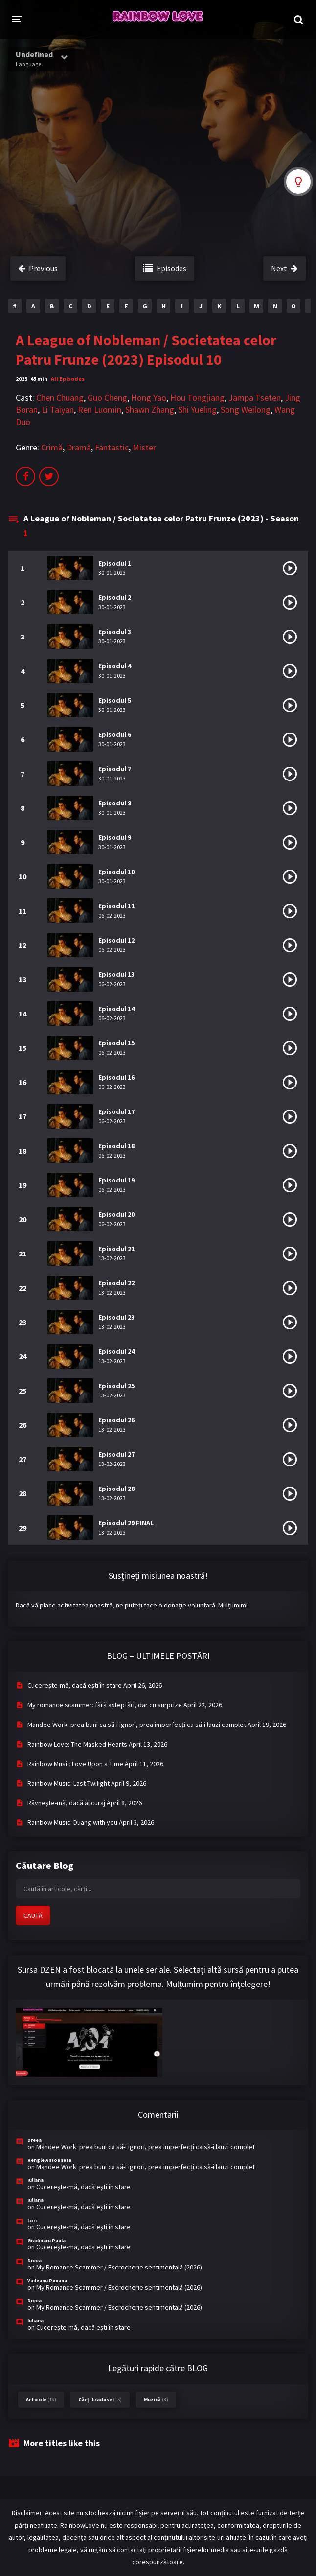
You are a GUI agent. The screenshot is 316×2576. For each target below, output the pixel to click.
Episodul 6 (114, 734)
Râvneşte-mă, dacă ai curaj (66, 1802)
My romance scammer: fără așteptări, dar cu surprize (104, 1705)
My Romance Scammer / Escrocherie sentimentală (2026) (119, 2267)
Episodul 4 (114, 666)
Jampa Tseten (254, 397)
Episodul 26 (116, 1420)
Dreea (34, 2140)
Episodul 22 (116, 1282)
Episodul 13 (116, 974)
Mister (144, 447)
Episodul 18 (116, 1145)
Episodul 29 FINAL (126, 1522)
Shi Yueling (197, 409)
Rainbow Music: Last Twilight (68, 1783)
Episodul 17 (116, 1111)
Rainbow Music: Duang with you (72, 1822)
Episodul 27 (116, 1454)
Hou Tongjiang (197, 397)
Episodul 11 (116, 905)
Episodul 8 (114, 803)
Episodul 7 (114, 768)
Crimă (52, 447)
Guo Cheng (107, 397)
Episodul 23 (116, 1317)
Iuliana (35, 2180)
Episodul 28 (116, 1488)
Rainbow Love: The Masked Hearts (77, 1744)
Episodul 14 (116, 1008)
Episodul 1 (114, 563)
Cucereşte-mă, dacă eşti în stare (74, 1685)
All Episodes (68, 378)
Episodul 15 (116, 1043)
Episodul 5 (114, 700)
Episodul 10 (116, 871)
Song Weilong (246, 409)
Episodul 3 (114, 631)
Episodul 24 (116, 1351)
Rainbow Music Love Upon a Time (75, 1763)
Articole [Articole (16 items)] (41, 2399)
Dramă (79, 447)
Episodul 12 (116, 940)
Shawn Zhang (149, 409)
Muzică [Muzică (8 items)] (156, 2399)
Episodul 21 (116, 1248)
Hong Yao (148, 397)
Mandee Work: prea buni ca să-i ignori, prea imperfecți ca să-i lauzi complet (136, 1724)
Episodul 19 (116, 1180)
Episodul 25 (116, 1385)
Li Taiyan (58, 409)
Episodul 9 (114, 837)
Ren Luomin (99, 409)
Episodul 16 (116, 1077)
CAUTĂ (33, 1915)
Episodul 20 (116, 1214)
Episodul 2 (114, 597)
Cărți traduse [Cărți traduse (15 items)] (100, 2399)
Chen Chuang (60, 397)
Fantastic (112, 447)
